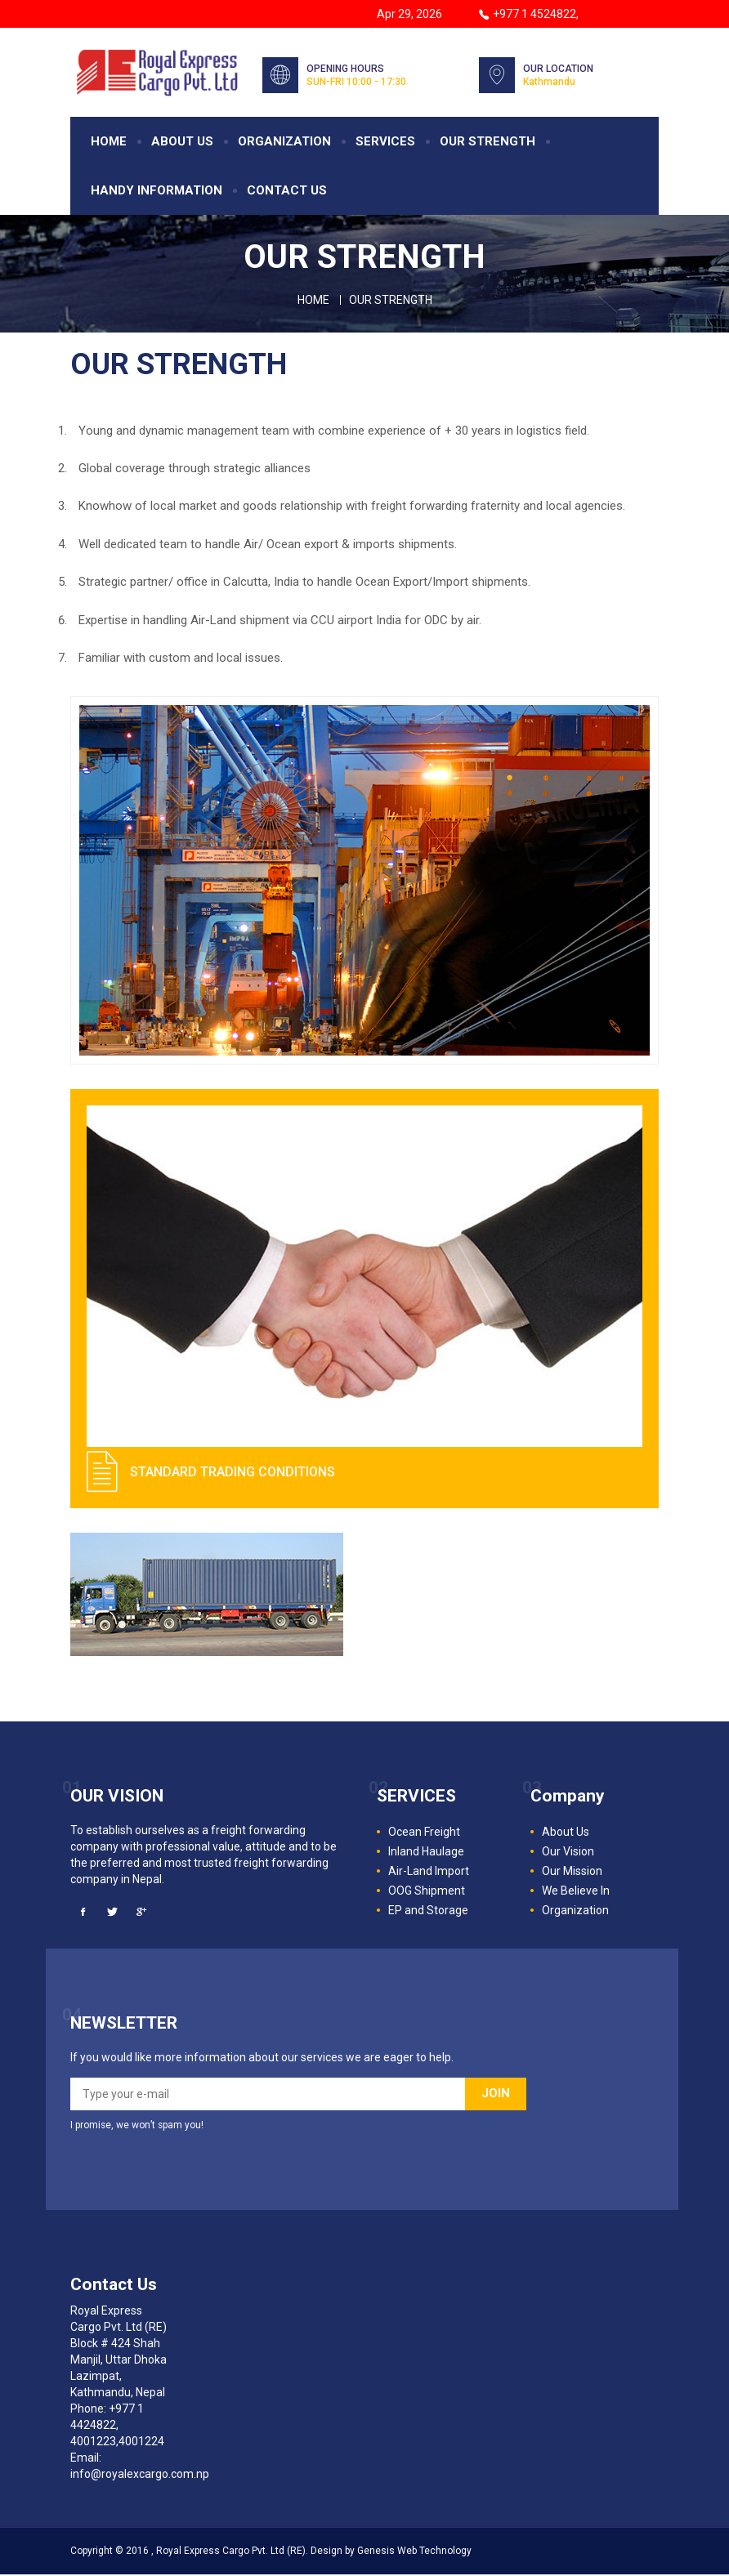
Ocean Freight (424, 1833)
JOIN (495, 2094)
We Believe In (576, 1892)
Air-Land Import (428, 1872)
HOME (109, 143)
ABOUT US (182, 143)
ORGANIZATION (284, 143)
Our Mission (572, 1872)
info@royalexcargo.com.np (139, 2475)
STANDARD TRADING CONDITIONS (232, 1473)
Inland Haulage (426, 1852)
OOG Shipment (426, 1892)
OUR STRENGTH (487, 143)
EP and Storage (428, 1911)
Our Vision (568, 1852)
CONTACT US (287, 192)
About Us (565, 1833)
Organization (575, 1911)
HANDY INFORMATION (156, 192)
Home (313, 301)
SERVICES (385, 143)
